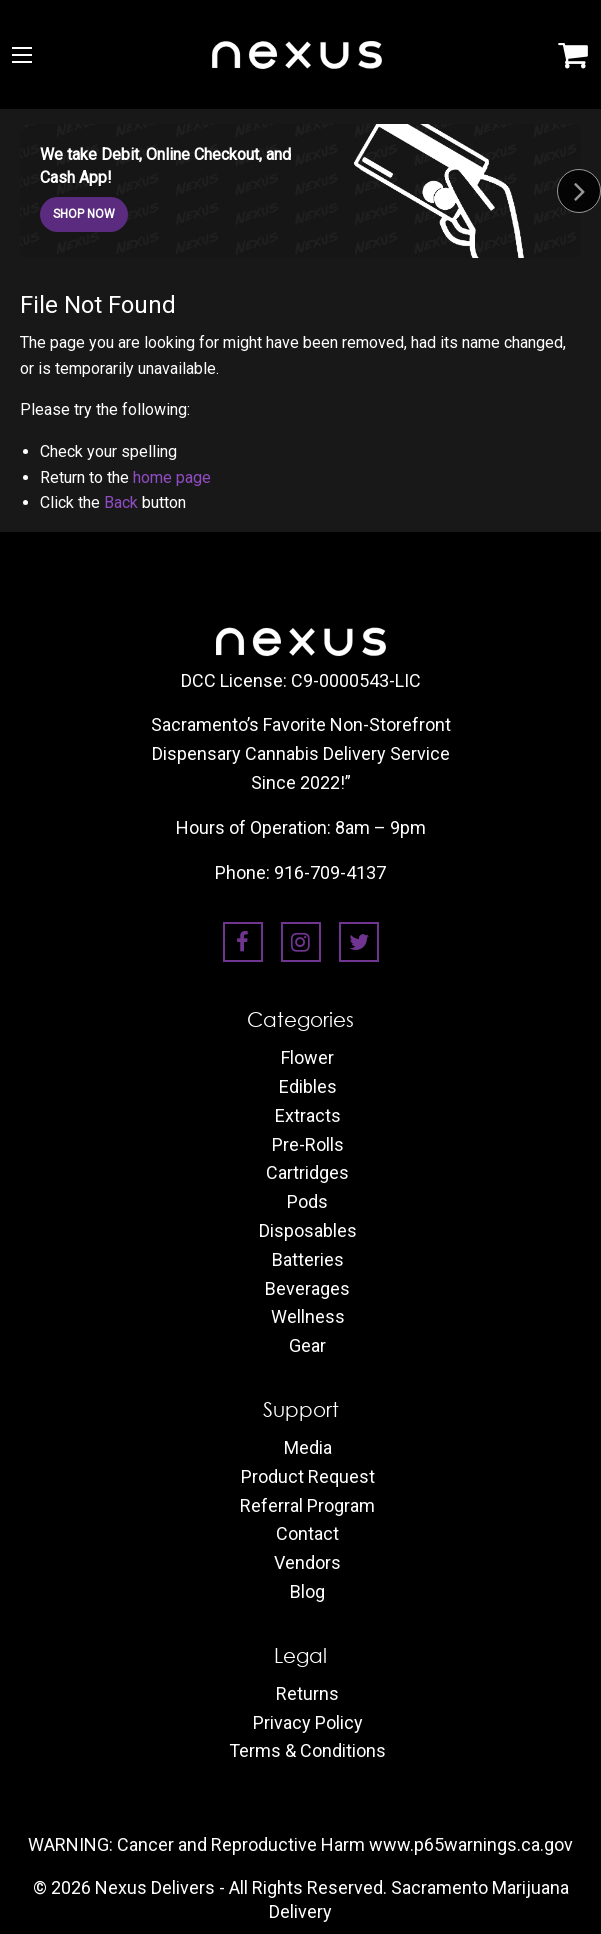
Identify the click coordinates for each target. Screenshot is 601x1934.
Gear (307, 1346)
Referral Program (307, 1506)
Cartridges (307, 1173)
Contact (307, 1534)
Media (308, 1448)
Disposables (308, 1231)
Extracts (308, 1116)
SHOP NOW (84, 214)
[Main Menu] (22, 55)
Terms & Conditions (307, 1751)
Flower (307, 1058)
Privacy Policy (308, 1723)
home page (172, 477)
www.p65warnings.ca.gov (471, 1844)
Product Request (308, 1477)
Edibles (308, 1087)
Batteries (308, 1260)
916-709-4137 (330, 872)
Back (121, 502)
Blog (307, 1592)
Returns (307, 1694)
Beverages (307, 1289)
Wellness (308, 1317)
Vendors (307, 1563)
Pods (307, 1202)
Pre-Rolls (308, 1145)
